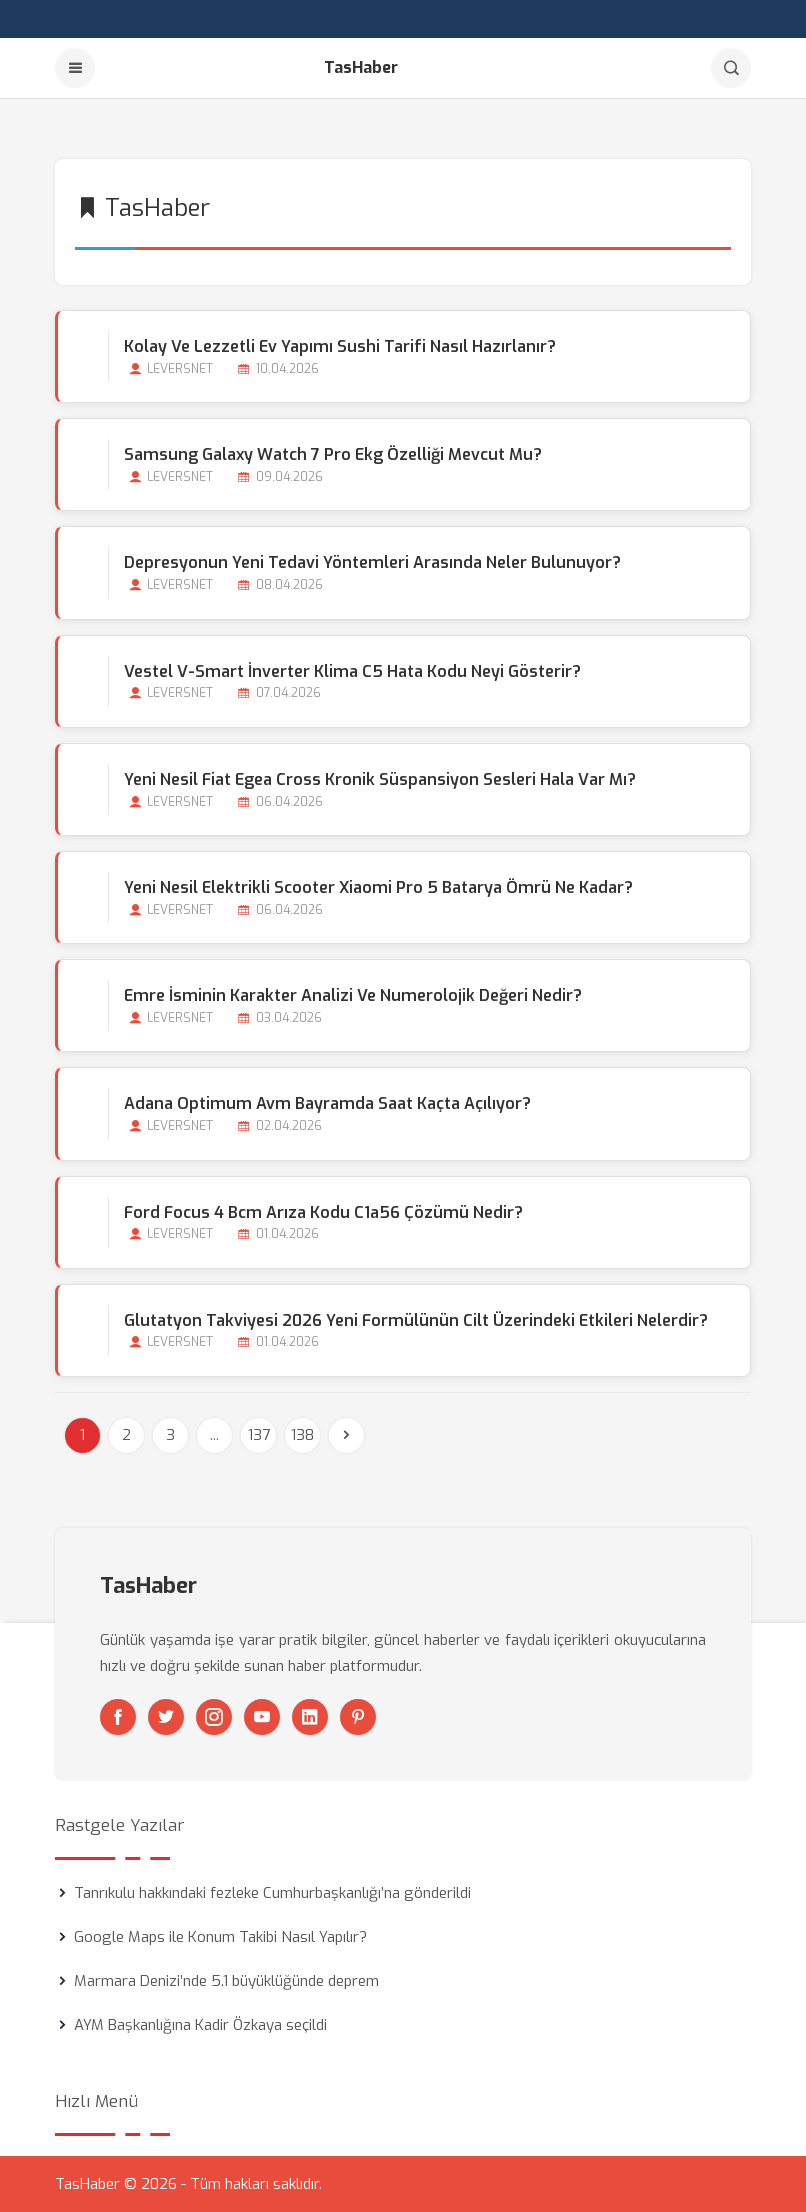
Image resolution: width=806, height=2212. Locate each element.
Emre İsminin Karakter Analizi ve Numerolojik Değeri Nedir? (353, 995)
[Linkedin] (310, 1717)
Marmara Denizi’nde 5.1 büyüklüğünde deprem (226, 1981)
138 (302, 1435)
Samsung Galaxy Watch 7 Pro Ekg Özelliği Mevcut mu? (333, 454)
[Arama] (731, 68)
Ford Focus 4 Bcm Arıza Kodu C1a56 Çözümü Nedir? (323, 1212)
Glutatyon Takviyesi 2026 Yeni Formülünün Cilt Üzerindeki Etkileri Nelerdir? (416, 1320)
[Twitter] (166, 1717)
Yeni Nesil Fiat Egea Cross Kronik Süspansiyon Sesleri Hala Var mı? (380, 779)
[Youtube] (262, 1717)
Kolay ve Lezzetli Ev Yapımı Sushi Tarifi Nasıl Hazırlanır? (340, 346)
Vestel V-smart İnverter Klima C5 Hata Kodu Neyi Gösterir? (352, 671)
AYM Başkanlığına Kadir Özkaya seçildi (200, 2025)
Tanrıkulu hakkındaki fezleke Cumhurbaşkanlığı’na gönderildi (272, 1893)
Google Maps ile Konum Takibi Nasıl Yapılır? (220, 1937)
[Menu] (75, 68)
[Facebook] (118, 1717)
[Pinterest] (358, 1717)
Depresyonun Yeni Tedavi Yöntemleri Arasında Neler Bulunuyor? (372, 562)
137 (259, 1435)
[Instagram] (214, 1717)
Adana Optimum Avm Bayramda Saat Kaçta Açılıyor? (327, 1103)
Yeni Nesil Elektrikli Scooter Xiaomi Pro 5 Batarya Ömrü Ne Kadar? (378, 887)
